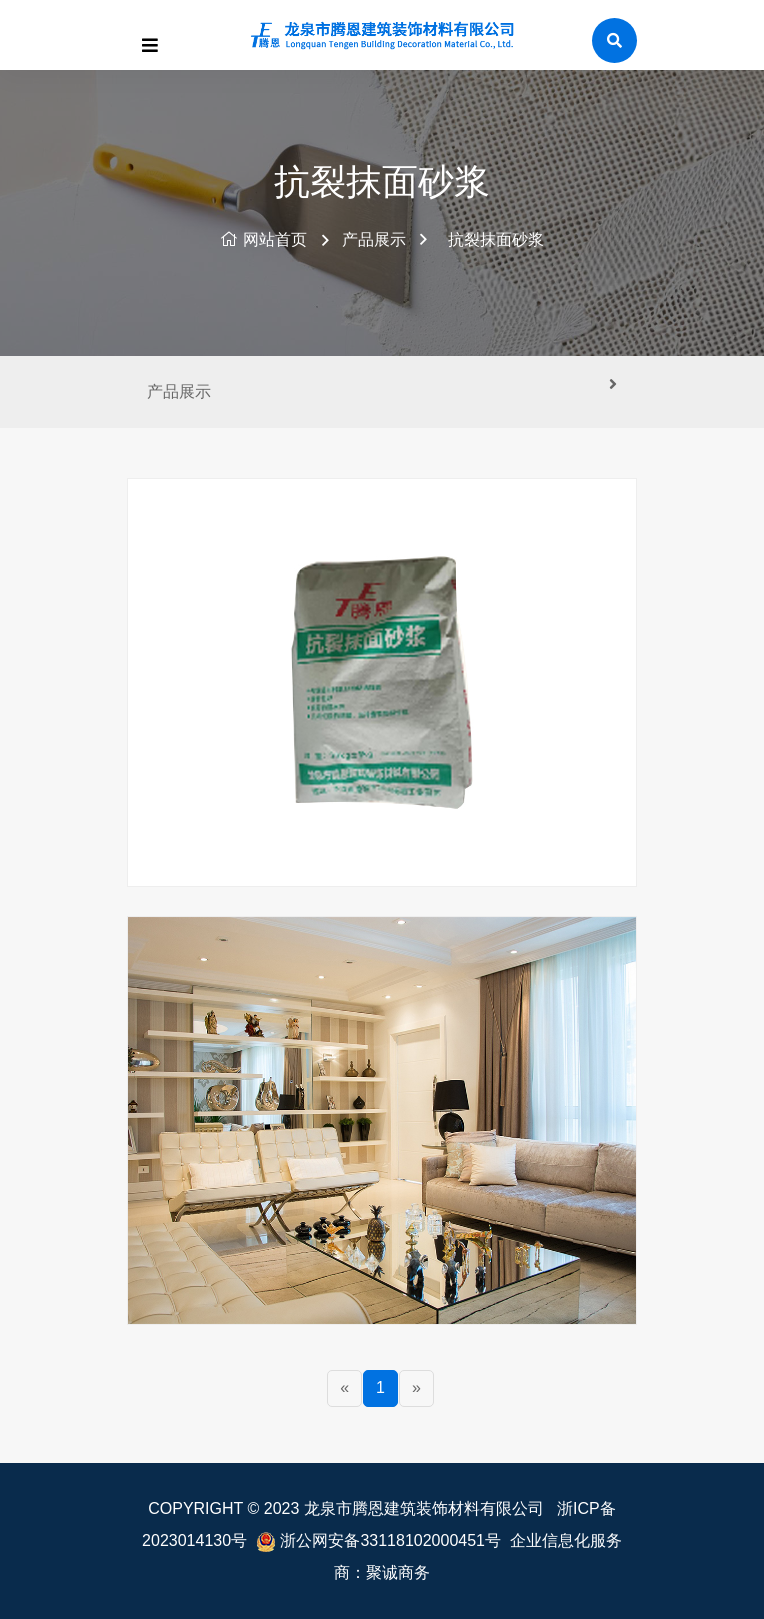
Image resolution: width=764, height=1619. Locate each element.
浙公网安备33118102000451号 (390, 1540)
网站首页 (263, 239)
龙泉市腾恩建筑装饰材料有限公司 (424, 1508)
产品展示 (374, 239)
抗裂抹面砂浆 (496, 239)
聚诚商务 (398, 1572)
